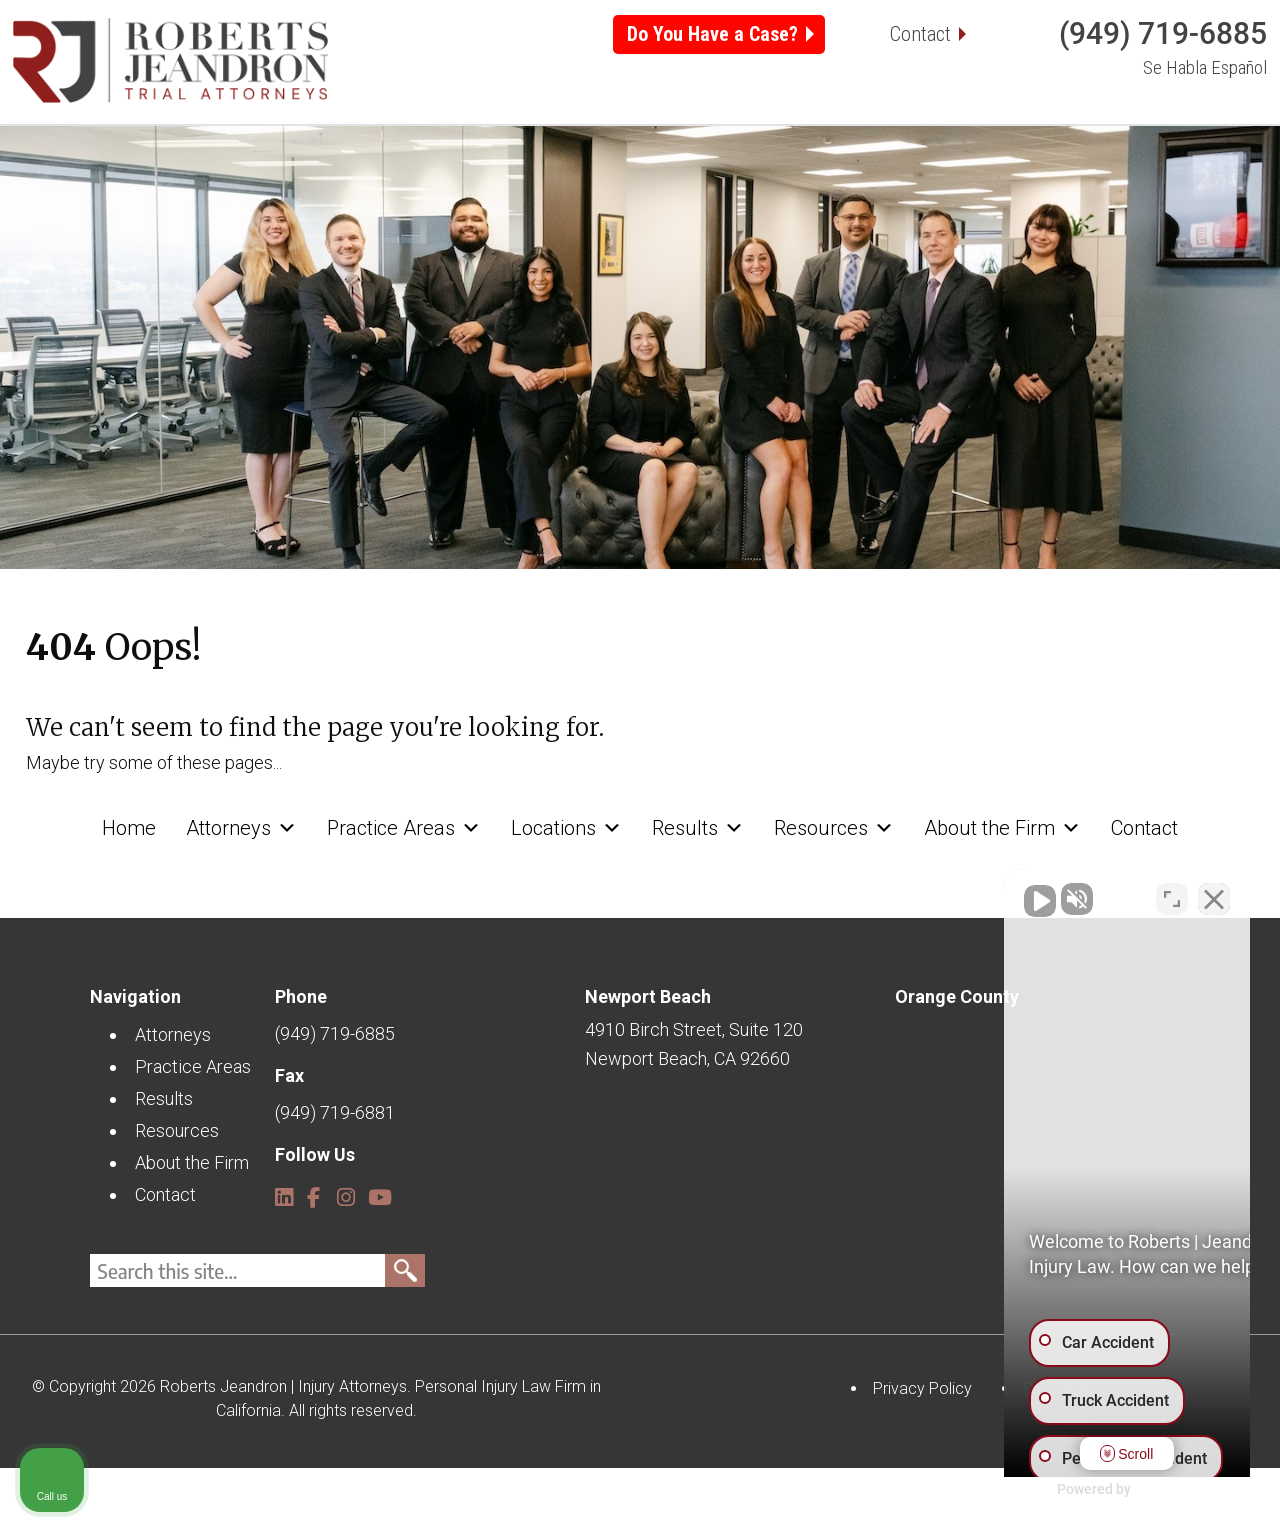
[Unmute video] (926, 893)
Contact (920, 34)
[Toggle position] (1172, 893)
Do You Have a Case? (712, 34)
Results (698, 169)
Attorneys (241, 169)
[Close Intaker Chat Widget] (1214, 893)
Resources (834, 169)
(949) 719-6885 (1163, 33)
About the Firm (1002, 169)
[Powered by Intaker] (1110, 1490)
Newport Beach (648, 1059)
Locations (566, 169)
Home (129, 169)
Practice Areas (404, 169)
